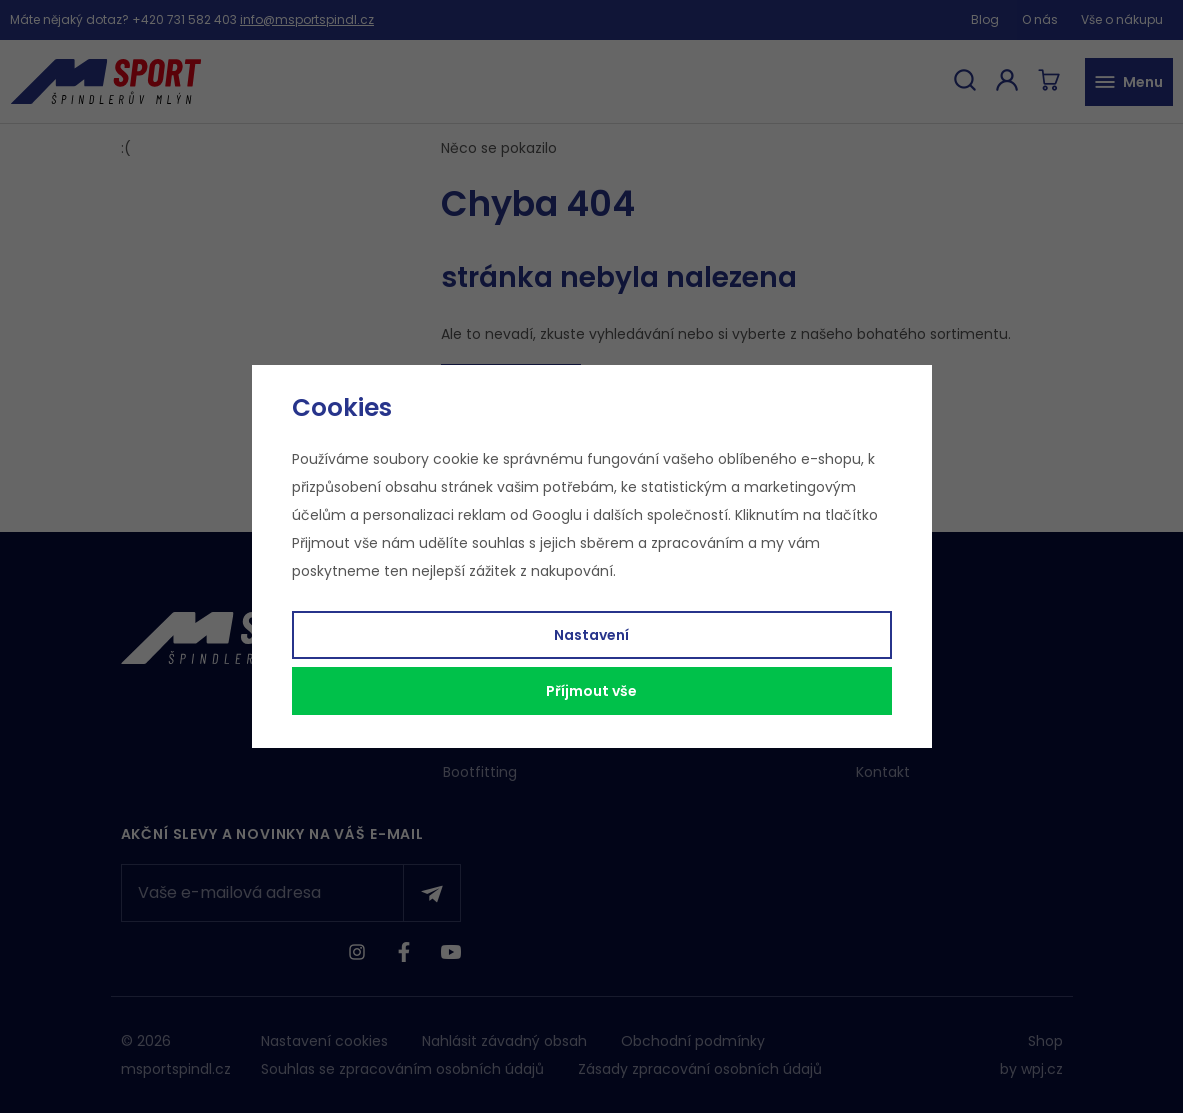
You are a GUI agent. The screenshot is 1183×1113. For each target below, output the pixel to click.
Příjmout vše (591, 691)
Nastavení (591, 635)
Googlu (557, 515)
